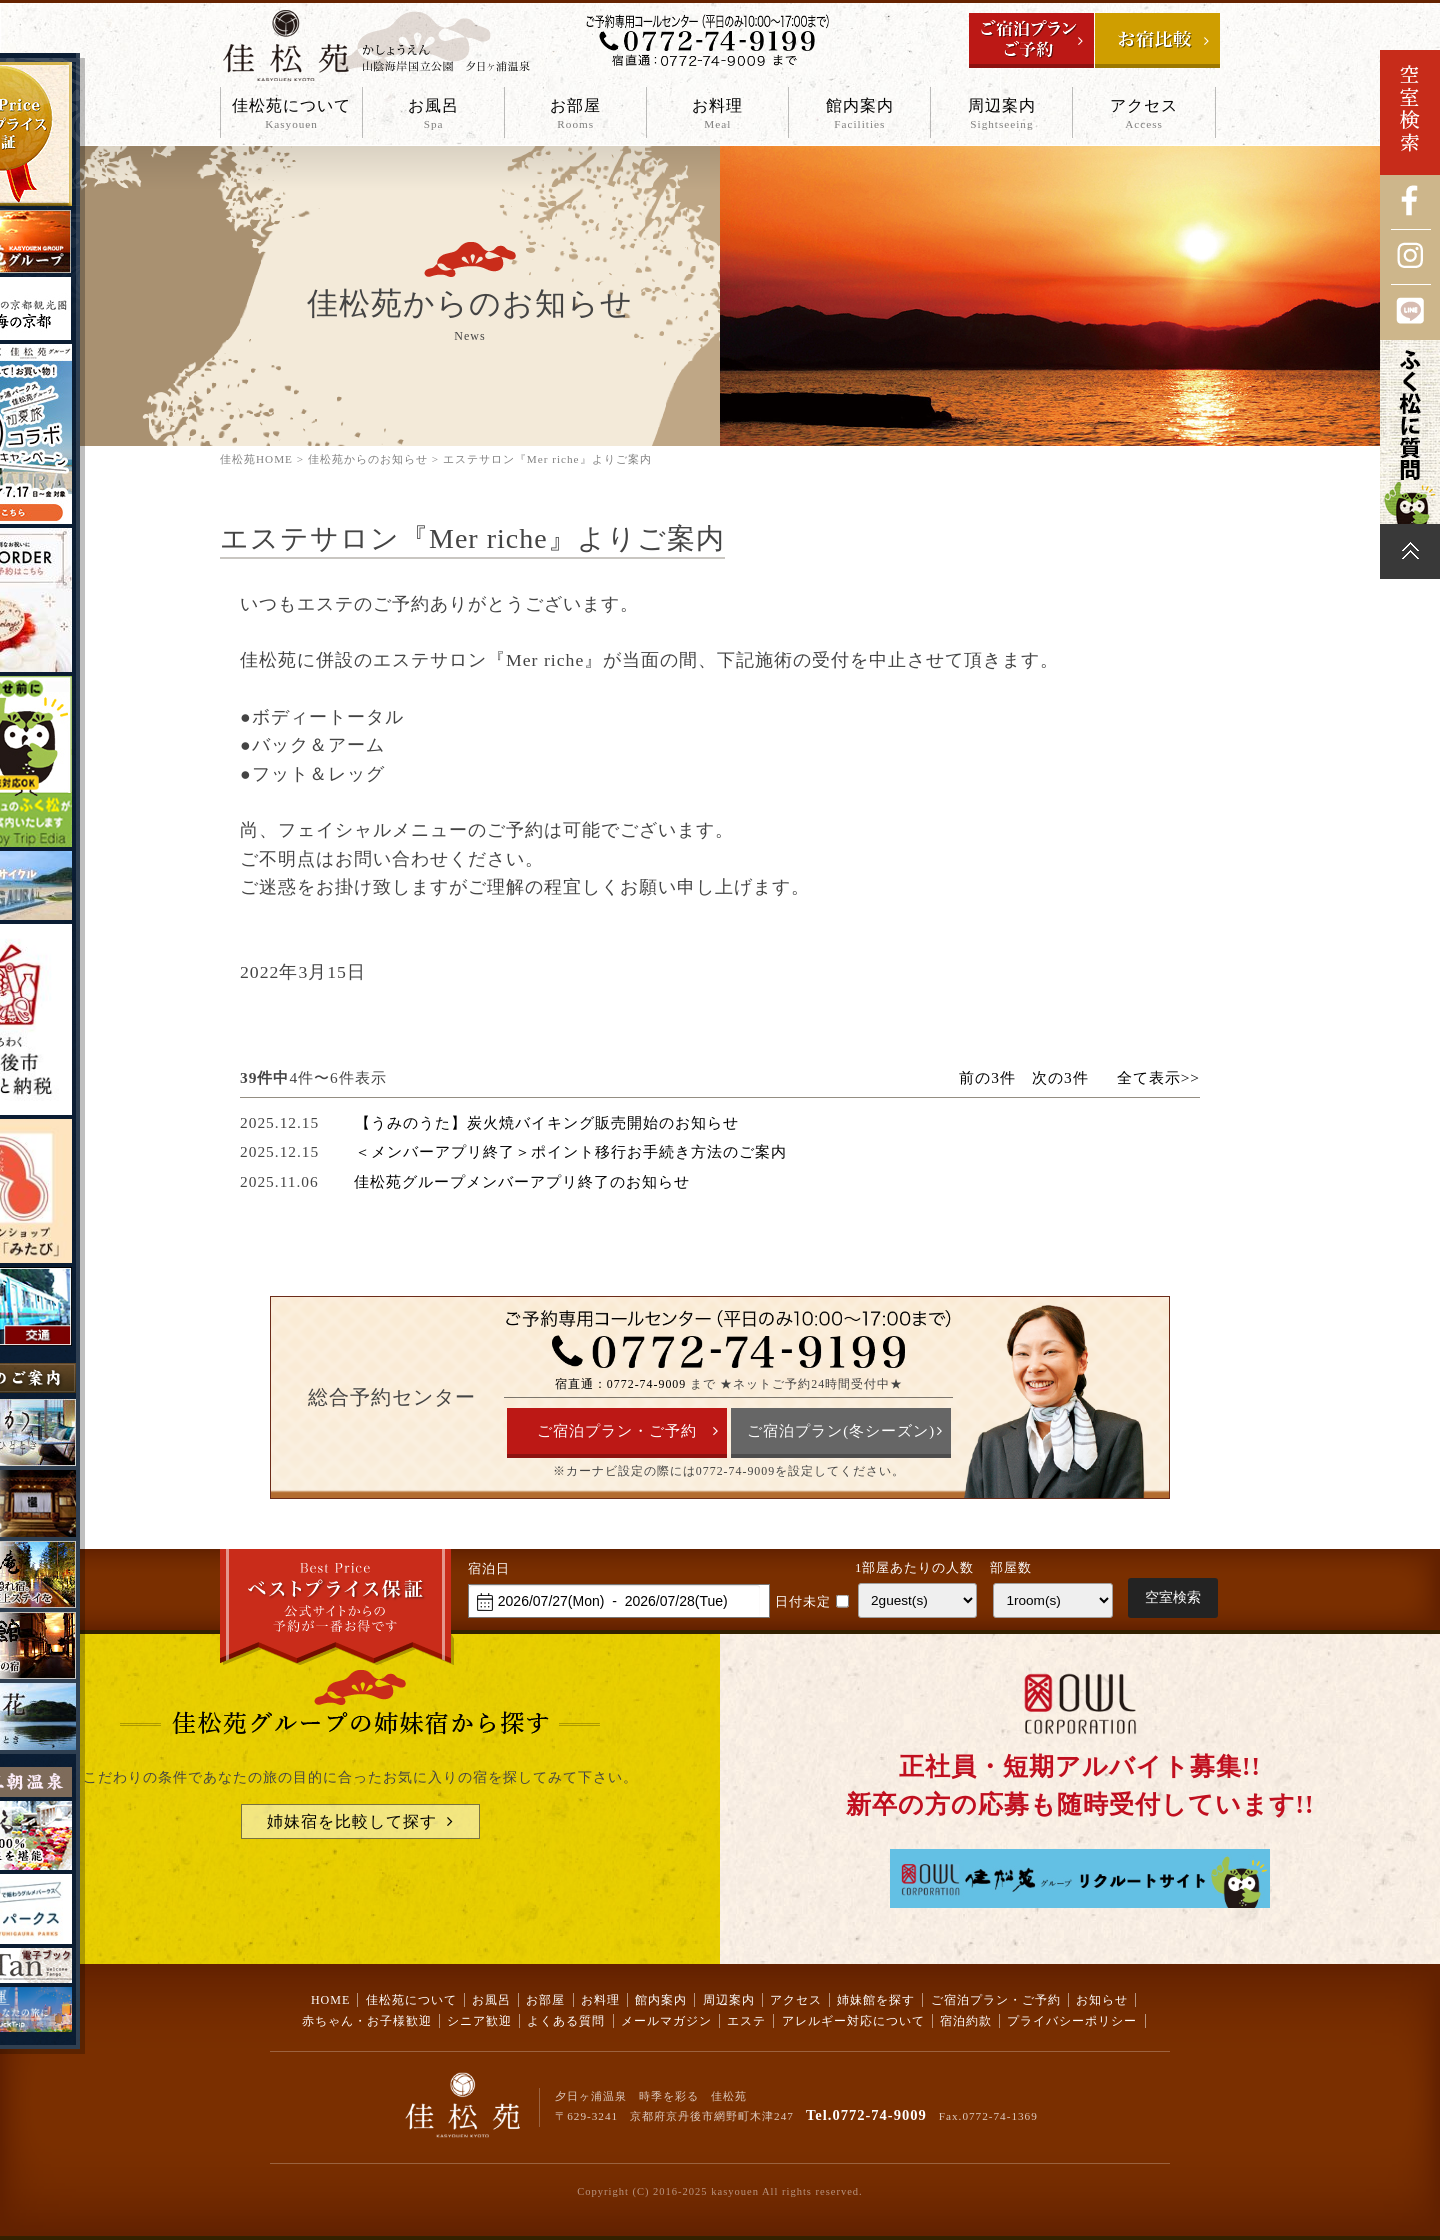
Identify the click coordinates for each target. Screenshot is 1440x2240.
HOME (330, 2000)
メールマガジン (666, 2021)
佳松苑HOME (256, 459)
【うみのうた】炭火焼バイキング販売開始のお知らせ (547, 1122)
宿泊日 (489, 1569)
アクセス (1143, 115)
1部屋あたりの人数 (914, 1568)
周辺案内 (1001, 115)
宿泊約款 (966, 2021)
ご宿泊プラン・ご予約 (617, 1431)
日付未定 (803, 1602)
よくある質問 (566, 2021)
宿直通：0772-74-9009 (620, 1384)
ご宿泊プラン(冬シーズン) (841, 1431)
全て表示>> (1158, 1077)
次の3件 (1060, 1077)
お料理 (717, 115)
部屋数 (1011, 1568)
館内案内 (859, 115)
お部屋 (575, 115)
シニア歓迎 (479, 2021)
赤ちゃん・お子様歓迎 (367, 2021)
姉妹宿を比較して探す (352, 1821)
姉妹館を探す (876, 2000)
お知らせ (1102, 2000)
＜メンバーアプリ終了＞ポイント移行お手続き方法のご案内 (571, 1151)
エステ (746, 2021)
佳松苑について (291, 115)
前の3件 (987, 1077)
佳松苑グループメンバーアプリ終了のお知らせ (522, 1181)
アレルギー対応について (853, 2021)
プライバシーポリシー (1072, 2021)
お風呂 (433, 115)
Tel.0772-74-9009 (866, 2115)
